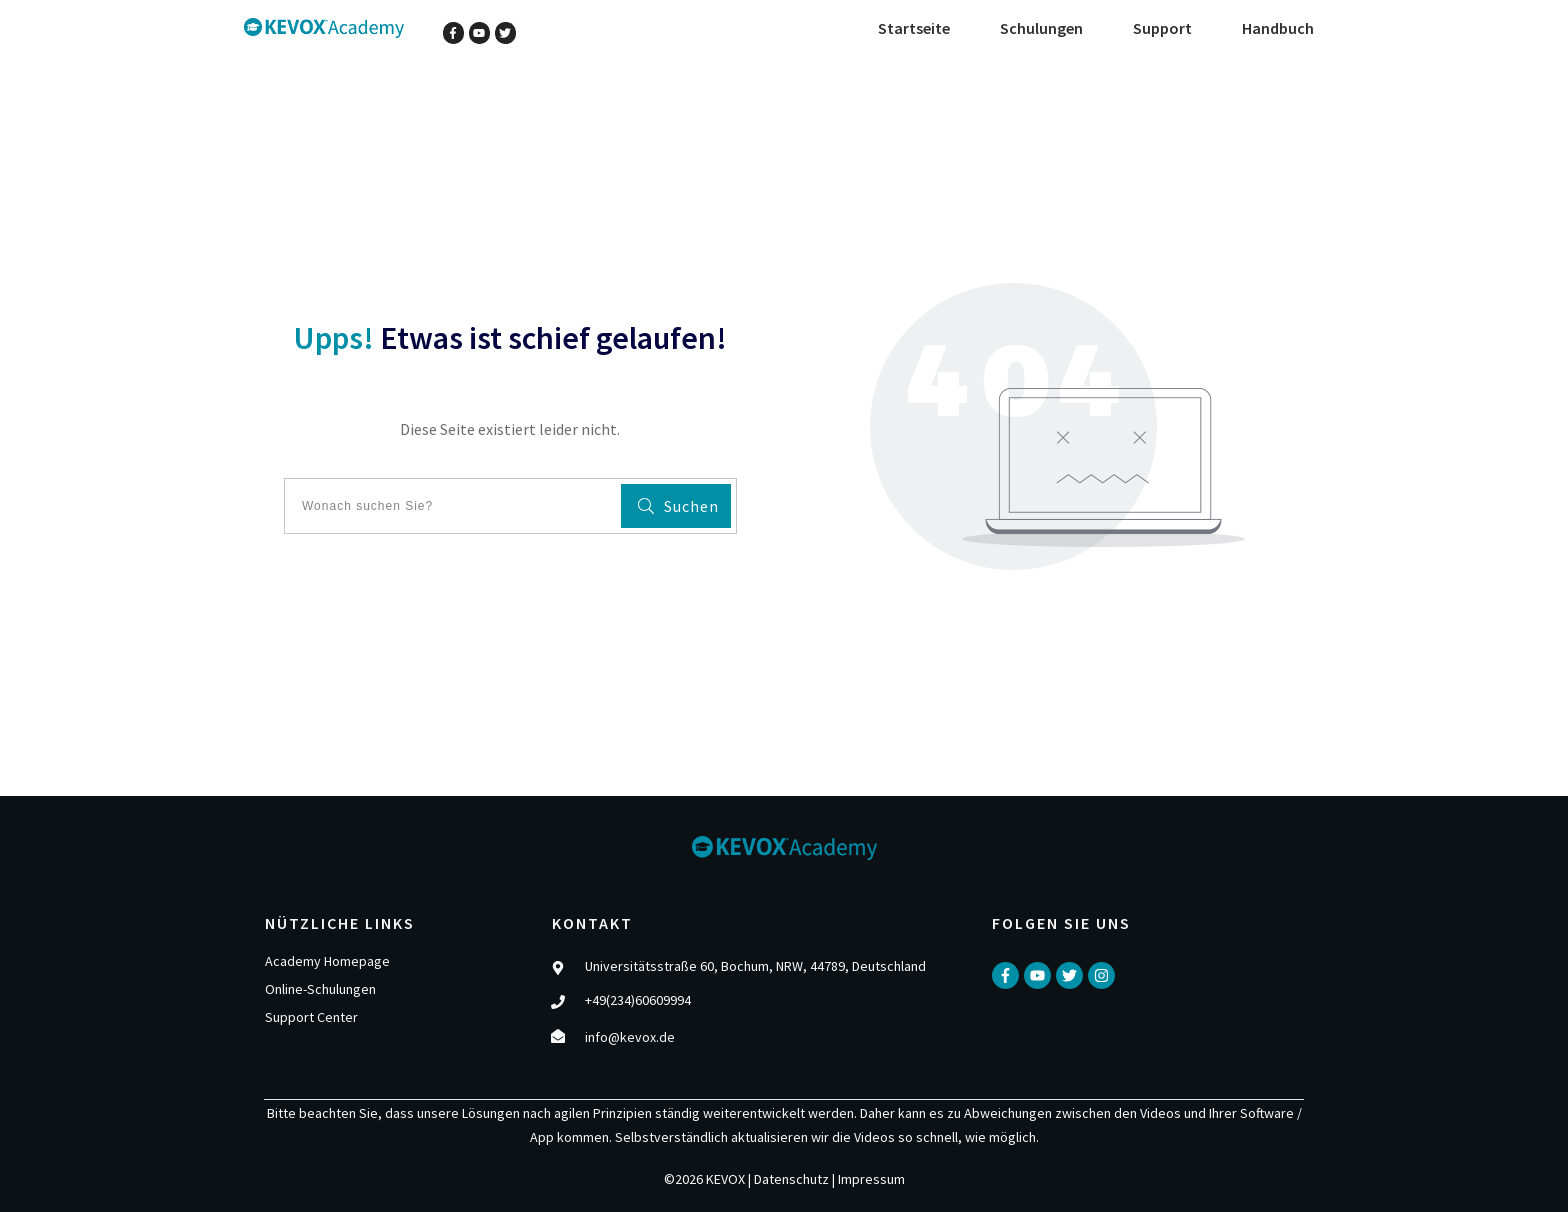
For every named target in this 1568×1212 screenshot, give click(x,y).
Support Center (311, 1017)
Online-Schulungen (320, 989)
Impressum (871, 1179)
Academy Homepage (327, 961)
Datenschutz (791, 1179)
